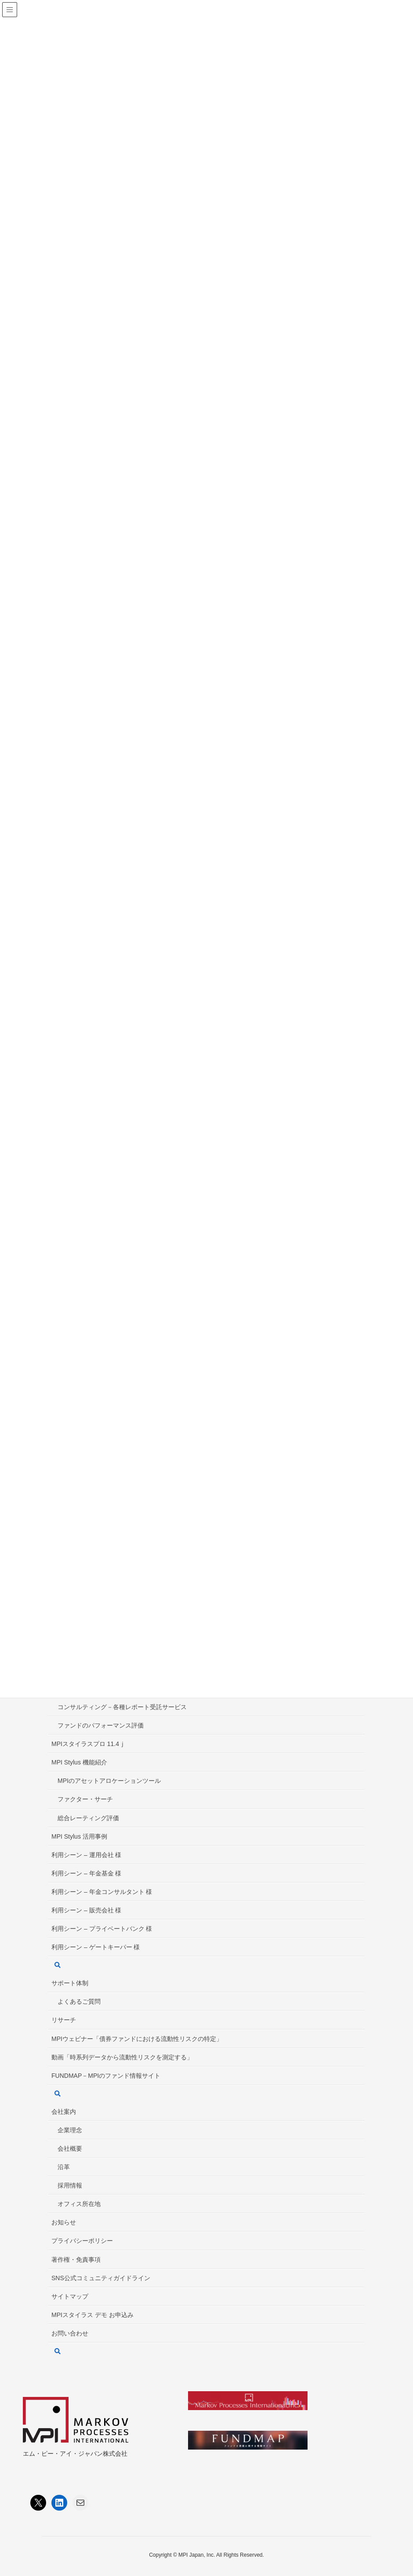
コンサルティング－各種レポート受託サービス (122, 1706)
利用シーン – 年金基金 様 (86, 1873)
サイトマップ (69, 2296)
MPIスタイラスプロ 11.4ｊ (88, 1743)
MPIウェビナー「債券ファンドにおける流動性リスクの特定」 (136, 2038)
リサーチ (63, 2019)
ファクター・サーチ (85, 1799)
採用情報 (70, 2185)
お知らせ (63, 2222)
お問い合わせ (69, 2333)
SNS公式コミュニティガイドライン (100, 2277)
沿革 (64, 2166)
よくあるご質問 (79, 2001)
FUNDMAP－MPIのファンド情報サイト (105, 2075)
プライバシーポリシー (82, 2240)
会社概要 (70, 2148)
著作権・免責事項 (76, 2259)
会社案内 (63, 2111)
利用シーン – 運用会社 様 (86, 1854)
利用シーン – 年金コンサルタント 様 (101, 1891)
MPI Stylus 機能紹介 (79, 1762)
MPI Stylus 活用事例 (79, 1836)
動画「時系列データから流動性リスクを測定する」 (122, 2057)
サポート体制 (69, 1983)
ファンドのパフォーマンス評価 (101, 1725)
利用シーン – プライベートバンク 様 (101, 1928)
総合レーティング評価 (88, 1818)
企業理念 (70, 2130)
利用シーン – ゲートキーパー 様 (95, 1947)
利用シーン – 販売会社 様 (86, 1910)
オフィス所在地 (79, 2203)
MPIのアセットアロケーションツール (109, 1780)
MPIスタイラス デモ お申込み (92, 2314)
